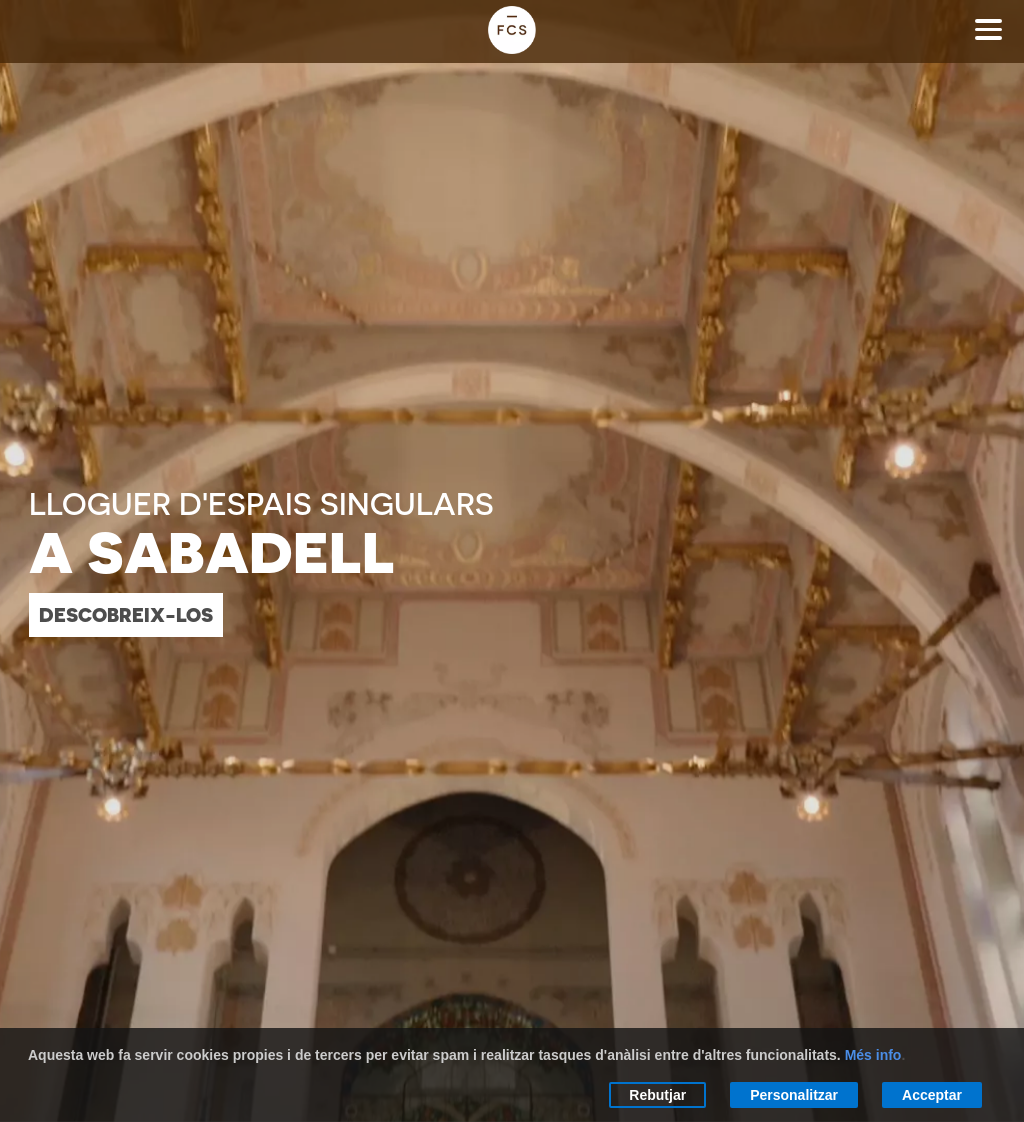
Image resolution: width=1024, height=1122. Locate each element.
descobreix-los (126, 615)
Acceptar (932, 1095)
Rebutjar (657, 1095)
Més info (873, 1055)
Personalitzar (794, 1095)
